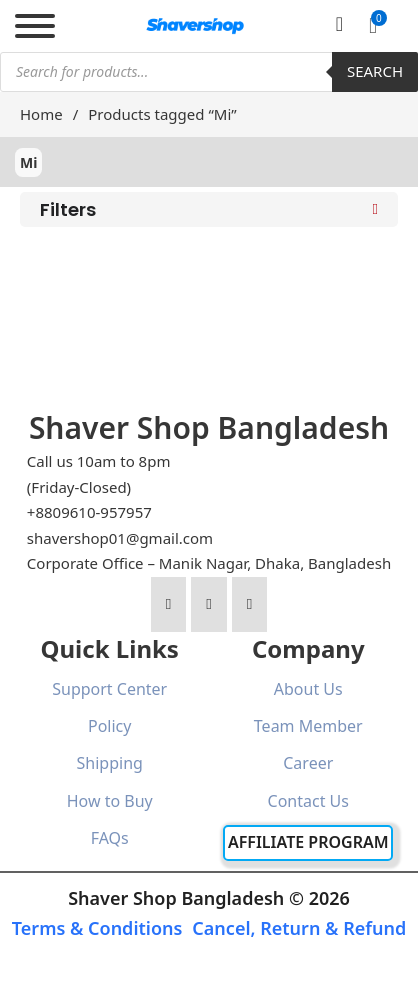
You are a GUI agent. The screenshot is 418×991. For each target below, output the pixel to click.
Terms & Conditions (97, 928)
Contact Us (308, 801)
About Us (308, 689)
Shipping (110, 763)
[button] (373, 26)
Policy (109, 726)
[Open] (35, 26)
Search (375, 71)
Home (41, 114)
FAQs (110, 838)
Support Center (109, 689)
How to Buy (110, 801)
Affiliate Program (308, 842)
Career (308, 763)
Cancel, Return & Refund (299, 928)
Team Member (308, 726)
